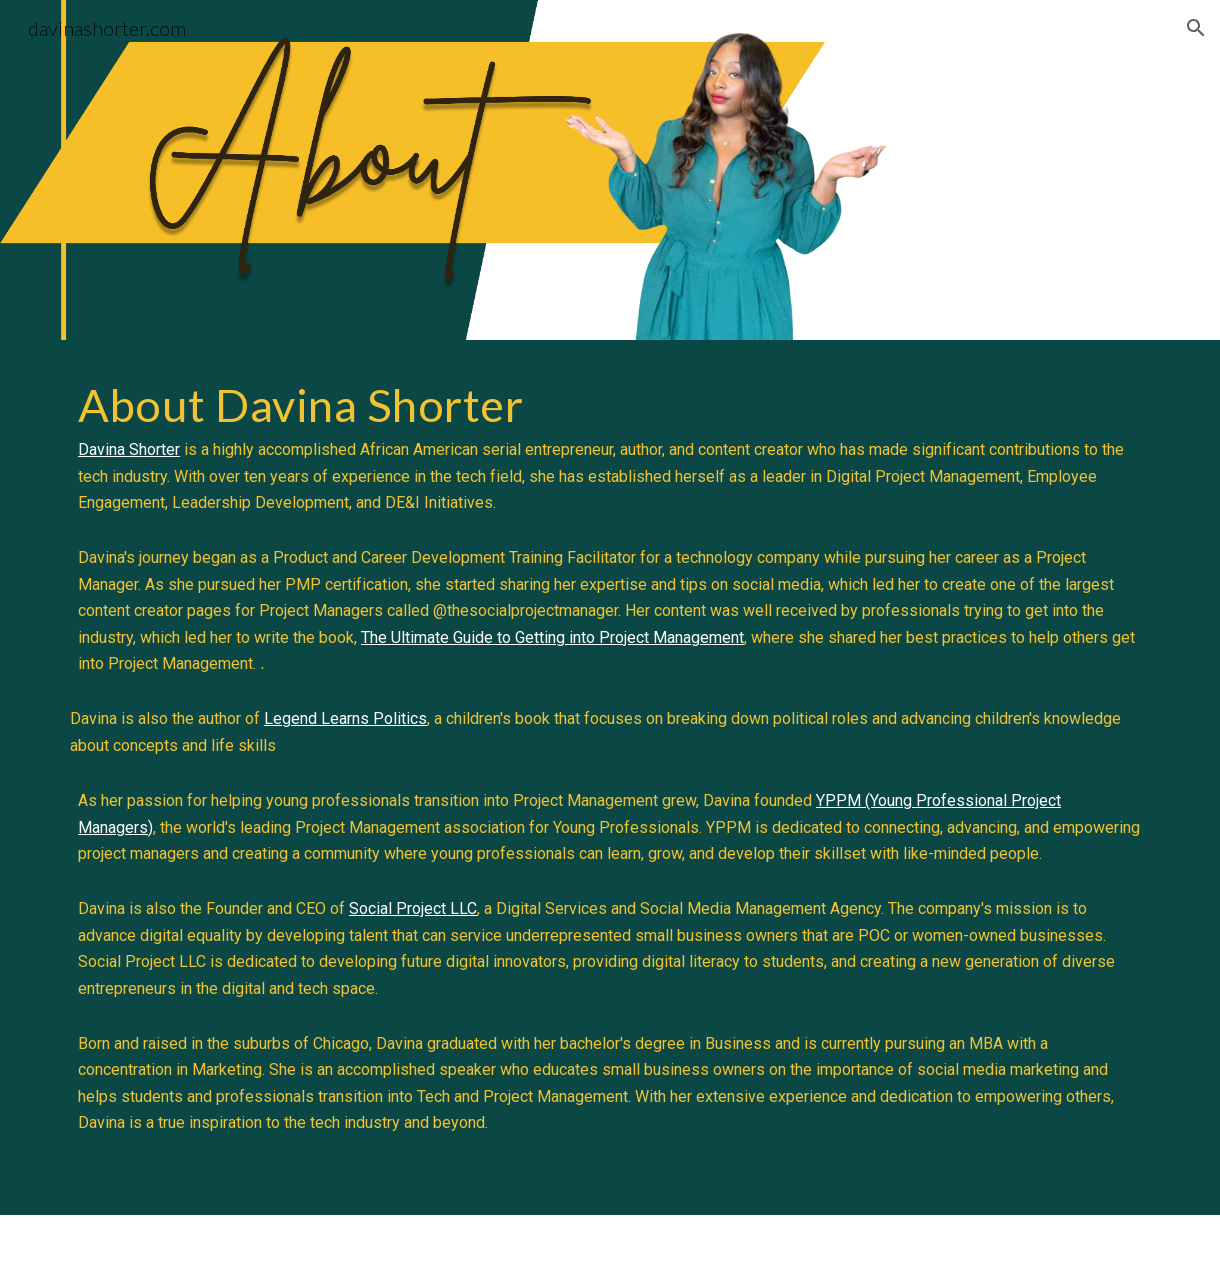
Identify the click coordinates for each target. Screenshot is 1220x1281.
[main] (610, 777)
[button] (1196, 28)
